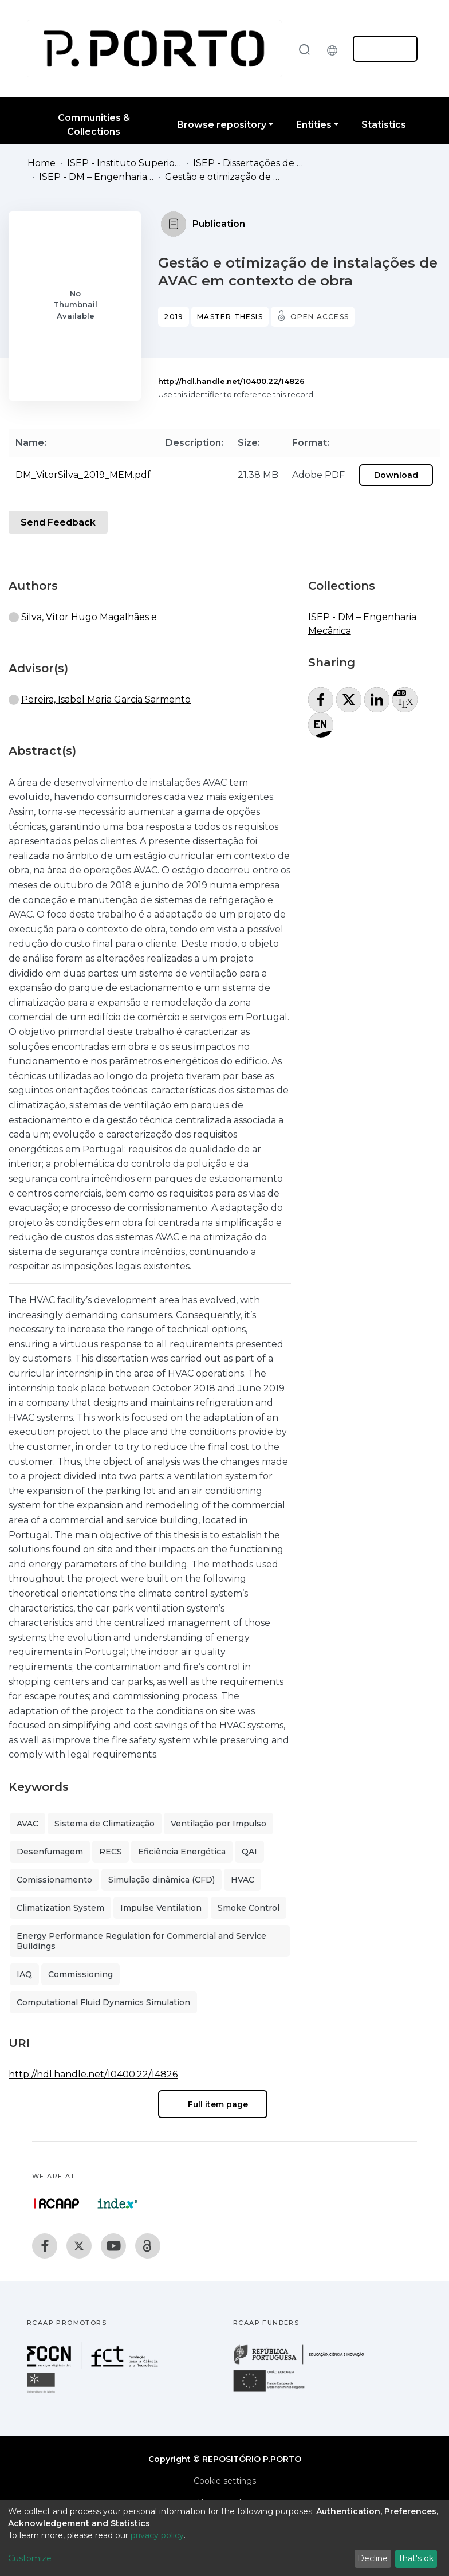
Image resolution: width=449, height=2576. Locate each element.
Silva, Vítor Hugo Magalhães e (89, 616)
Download (396, 475)
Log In (381, 49)
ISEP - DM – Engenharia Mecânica (96, 176)
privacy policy (157, 2535)
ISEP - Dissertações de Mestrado (250, 163)
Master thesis (230, 316)
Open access (319, 316)
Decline (372, 2558)
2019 (173, 316)
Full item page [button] (213, 2104)
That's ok (416, 2558)
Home (41, 163)
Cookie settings (225, 2481)
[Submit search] (304, 49)
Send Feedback (58, 522)
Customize (30, 2558)
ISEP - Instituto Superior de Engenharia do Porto (124, 163)
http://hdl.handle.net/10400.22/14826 (231, 381)
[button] (335, 48)
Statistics (383, 124)
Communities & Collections (94, 124)
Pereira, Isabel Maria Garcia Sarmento (106, 699)
